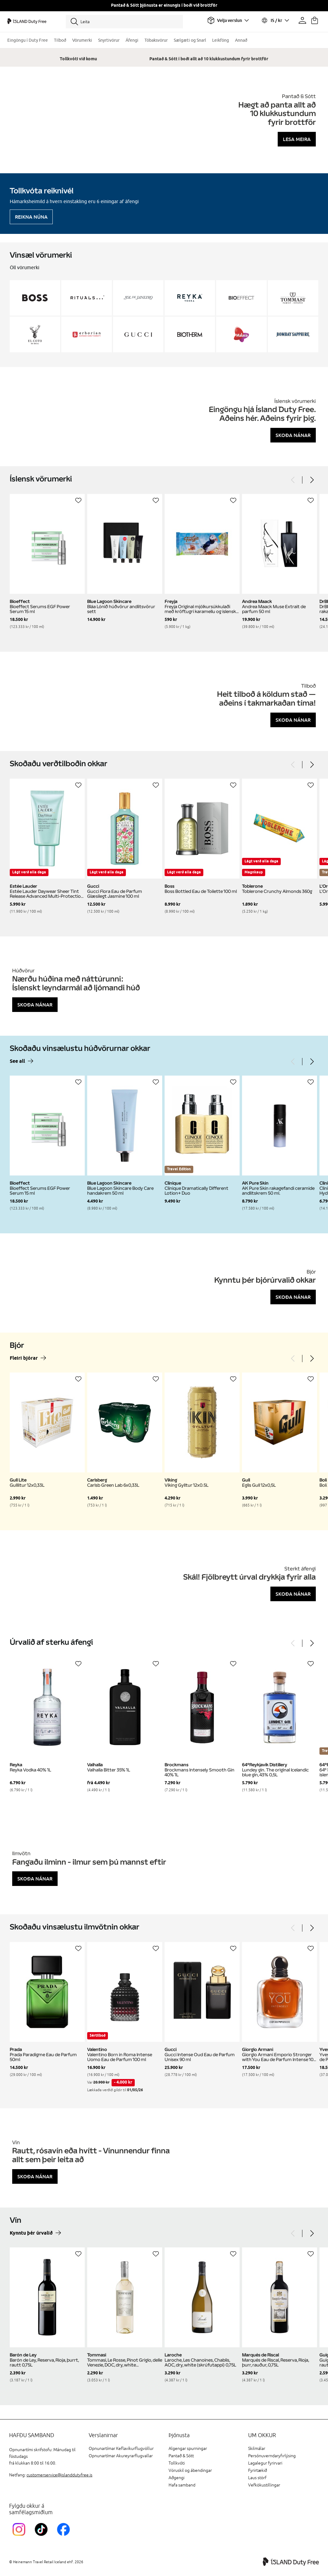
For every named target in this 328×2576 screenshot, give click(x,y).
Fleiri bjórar (24, 1358)
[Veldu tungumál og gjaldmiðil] (274, 20)
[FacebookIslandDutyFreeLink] (65, 2536)
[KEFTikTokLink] (42, 2536)
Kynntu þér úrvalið (31, 2233)
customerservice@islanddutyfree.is (59, 2475)
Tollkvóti (177, 2463)
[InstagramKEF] (20, 2536)
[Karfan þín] (314, 20)
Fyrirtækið (257, 2470)
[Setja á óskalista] (78, 500)
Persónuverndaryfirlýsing (272, 2455)
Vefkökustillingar (264, 2485)
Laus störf (257, 2477)
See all (17, 1061)
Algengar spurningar (188, 2448)
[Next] (311, 480)
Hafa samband (182, 2485)
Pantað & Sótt (181, 2455)
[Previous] (293, 480)
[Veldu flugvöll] (228, 20)
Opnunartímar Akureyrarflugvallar (121, 2455)
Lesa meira (297, 139)
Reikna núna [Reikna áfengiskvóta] (31, 217)
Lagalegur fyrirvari (265, 2463)
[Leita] (124, 21)
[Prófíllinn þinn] (302, 20)
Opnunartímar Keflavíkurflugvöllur (121, 2448)
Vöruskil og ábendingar (190, 2470)
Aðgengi (176, 2477)
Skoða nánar (293, 435)
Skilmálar (256, 2448)
